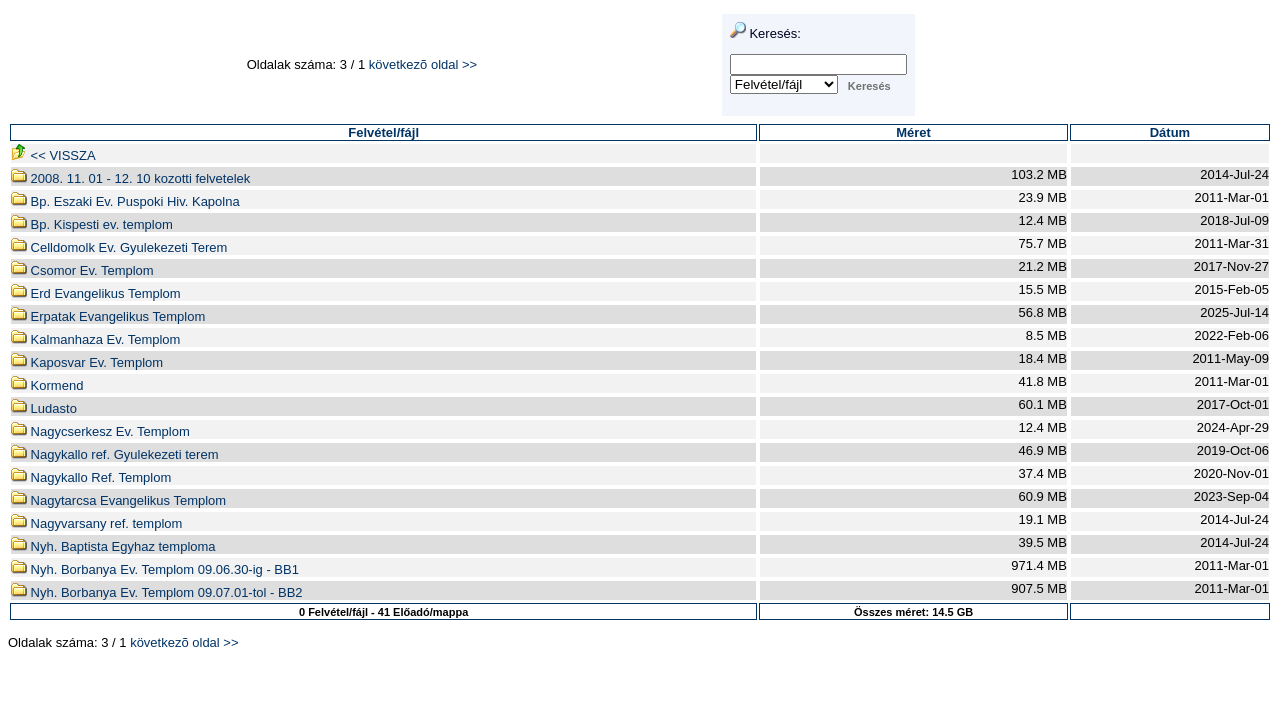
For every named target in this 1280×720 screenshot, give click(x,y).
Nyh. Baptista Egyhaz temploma (113, 546)
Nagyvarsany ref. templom (96, 523)
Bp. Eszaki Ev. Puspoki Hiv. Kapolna (125, 201)
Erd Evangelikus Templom (96, 293)
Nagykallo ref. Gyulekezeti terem (114, 454)
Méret (913, 132)
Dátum (1170, 132)
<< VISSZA (53, 155)
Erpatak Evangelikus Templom (108, 316)
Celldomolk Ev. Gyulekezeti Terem (119, 247)
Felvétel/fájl (383, 132)
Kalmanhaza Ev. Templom (95, 339)
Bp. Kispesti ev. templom (92, 224)
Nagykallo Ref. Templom (91, 477)
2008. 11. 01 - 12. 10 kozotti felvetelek (130, 178)
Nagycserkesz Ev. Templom (100, 431)
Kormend (47, 385)
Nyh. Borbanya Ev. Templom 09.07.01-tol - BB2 (157, 592)
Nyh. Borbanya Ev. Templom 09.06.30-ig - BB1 (155, 569)
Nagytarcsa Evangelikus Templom (118, 500)
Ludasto (44, 408)
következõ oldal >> (423, 64)
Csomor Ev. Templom (82, 270)
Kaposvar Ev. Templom (87, 362)
